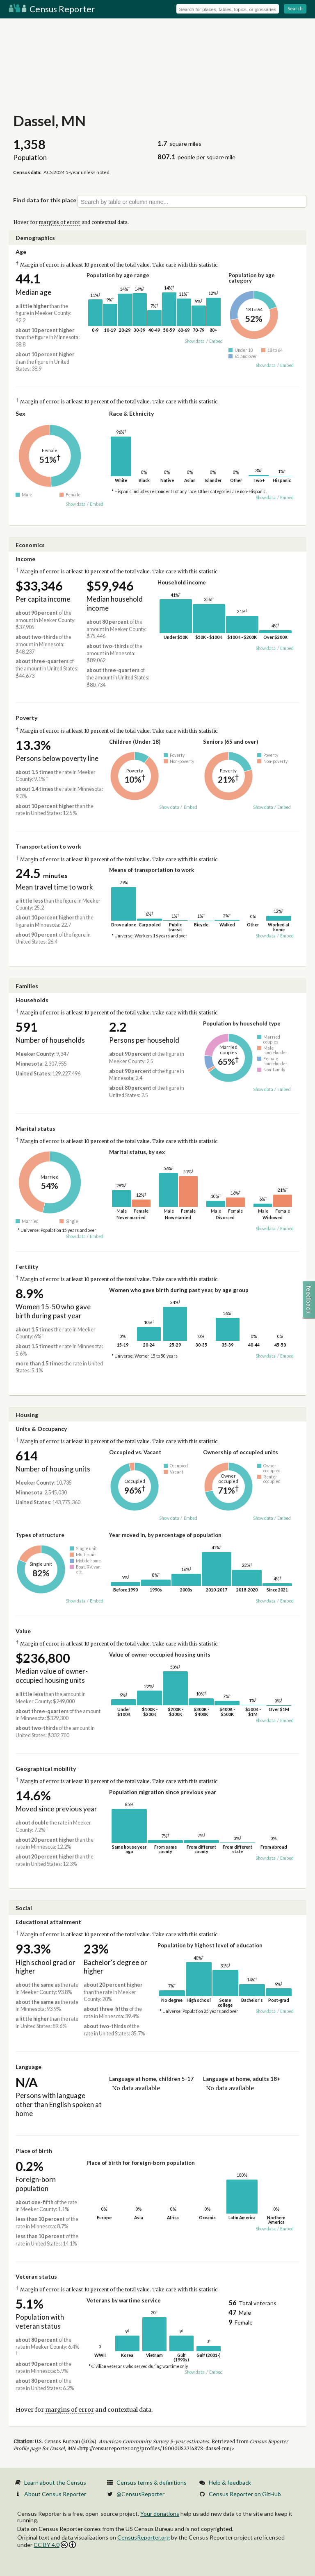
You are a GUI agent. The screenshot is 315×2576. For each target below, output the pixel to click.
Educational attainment (48, 1921)
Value (23, 1631)
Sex (20, 413)
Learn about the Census (55, 2482)
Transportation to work (48, 846)
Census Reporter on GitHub (245, 2493)
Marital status (35, 1128)
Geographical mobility (46, 1768)
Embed (216, 341)
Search (295, 8)
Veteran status (36, 2276)
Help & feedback (230, 2482)
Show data (195, 341)
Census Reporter (52, 9)
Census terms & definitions (151, 2482)
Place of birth (34, 2150)
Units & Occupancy (41, 1428)
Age (21, 251)
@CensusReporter (140, 2493)
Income (25, 558)
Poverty (26, 717)
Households (32, 999)
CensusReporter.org (143, 2537)
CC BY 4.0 (55, 2544)
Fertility (27, 1266)
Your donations (159, 2513)
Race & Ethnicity (131, 413)
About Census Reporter (55, 2493)
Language (28, 2066)
